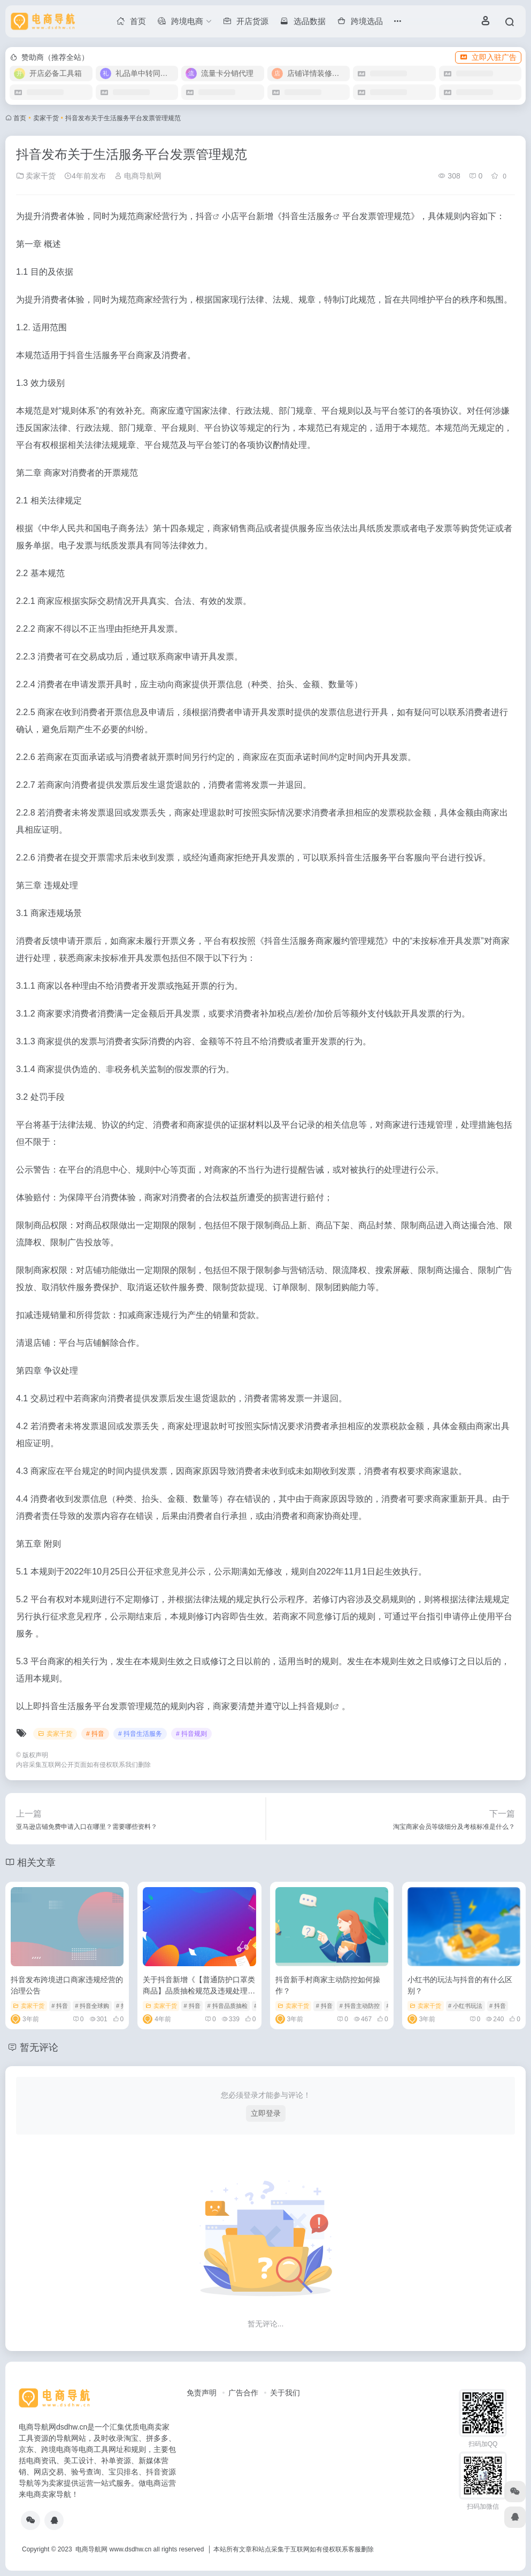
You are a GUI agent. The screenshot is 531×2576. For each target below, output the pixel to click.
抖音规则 (315, 1706)
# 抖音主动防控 (360, 2006)
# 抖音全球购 (92, 2006)
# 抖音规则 (191, 1733)
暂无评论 (39, 2047)
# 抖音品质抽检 (227, 2006)
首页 (19, 118)
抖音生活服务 (307, 216)
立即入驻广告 (488, 57)
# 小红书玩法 (465, 2006)
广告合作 (243, 2392)
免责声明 (202, 2392)
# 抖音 (95, 1733)
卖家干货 (46, 118)
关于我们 (285, 2392)
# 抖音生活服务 (140, 1733)
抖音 (204, 216)
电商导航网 (137, 176)
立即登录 (266, 2113)
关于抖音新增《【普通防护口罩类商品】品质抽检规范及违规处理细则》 (199, 1990)
